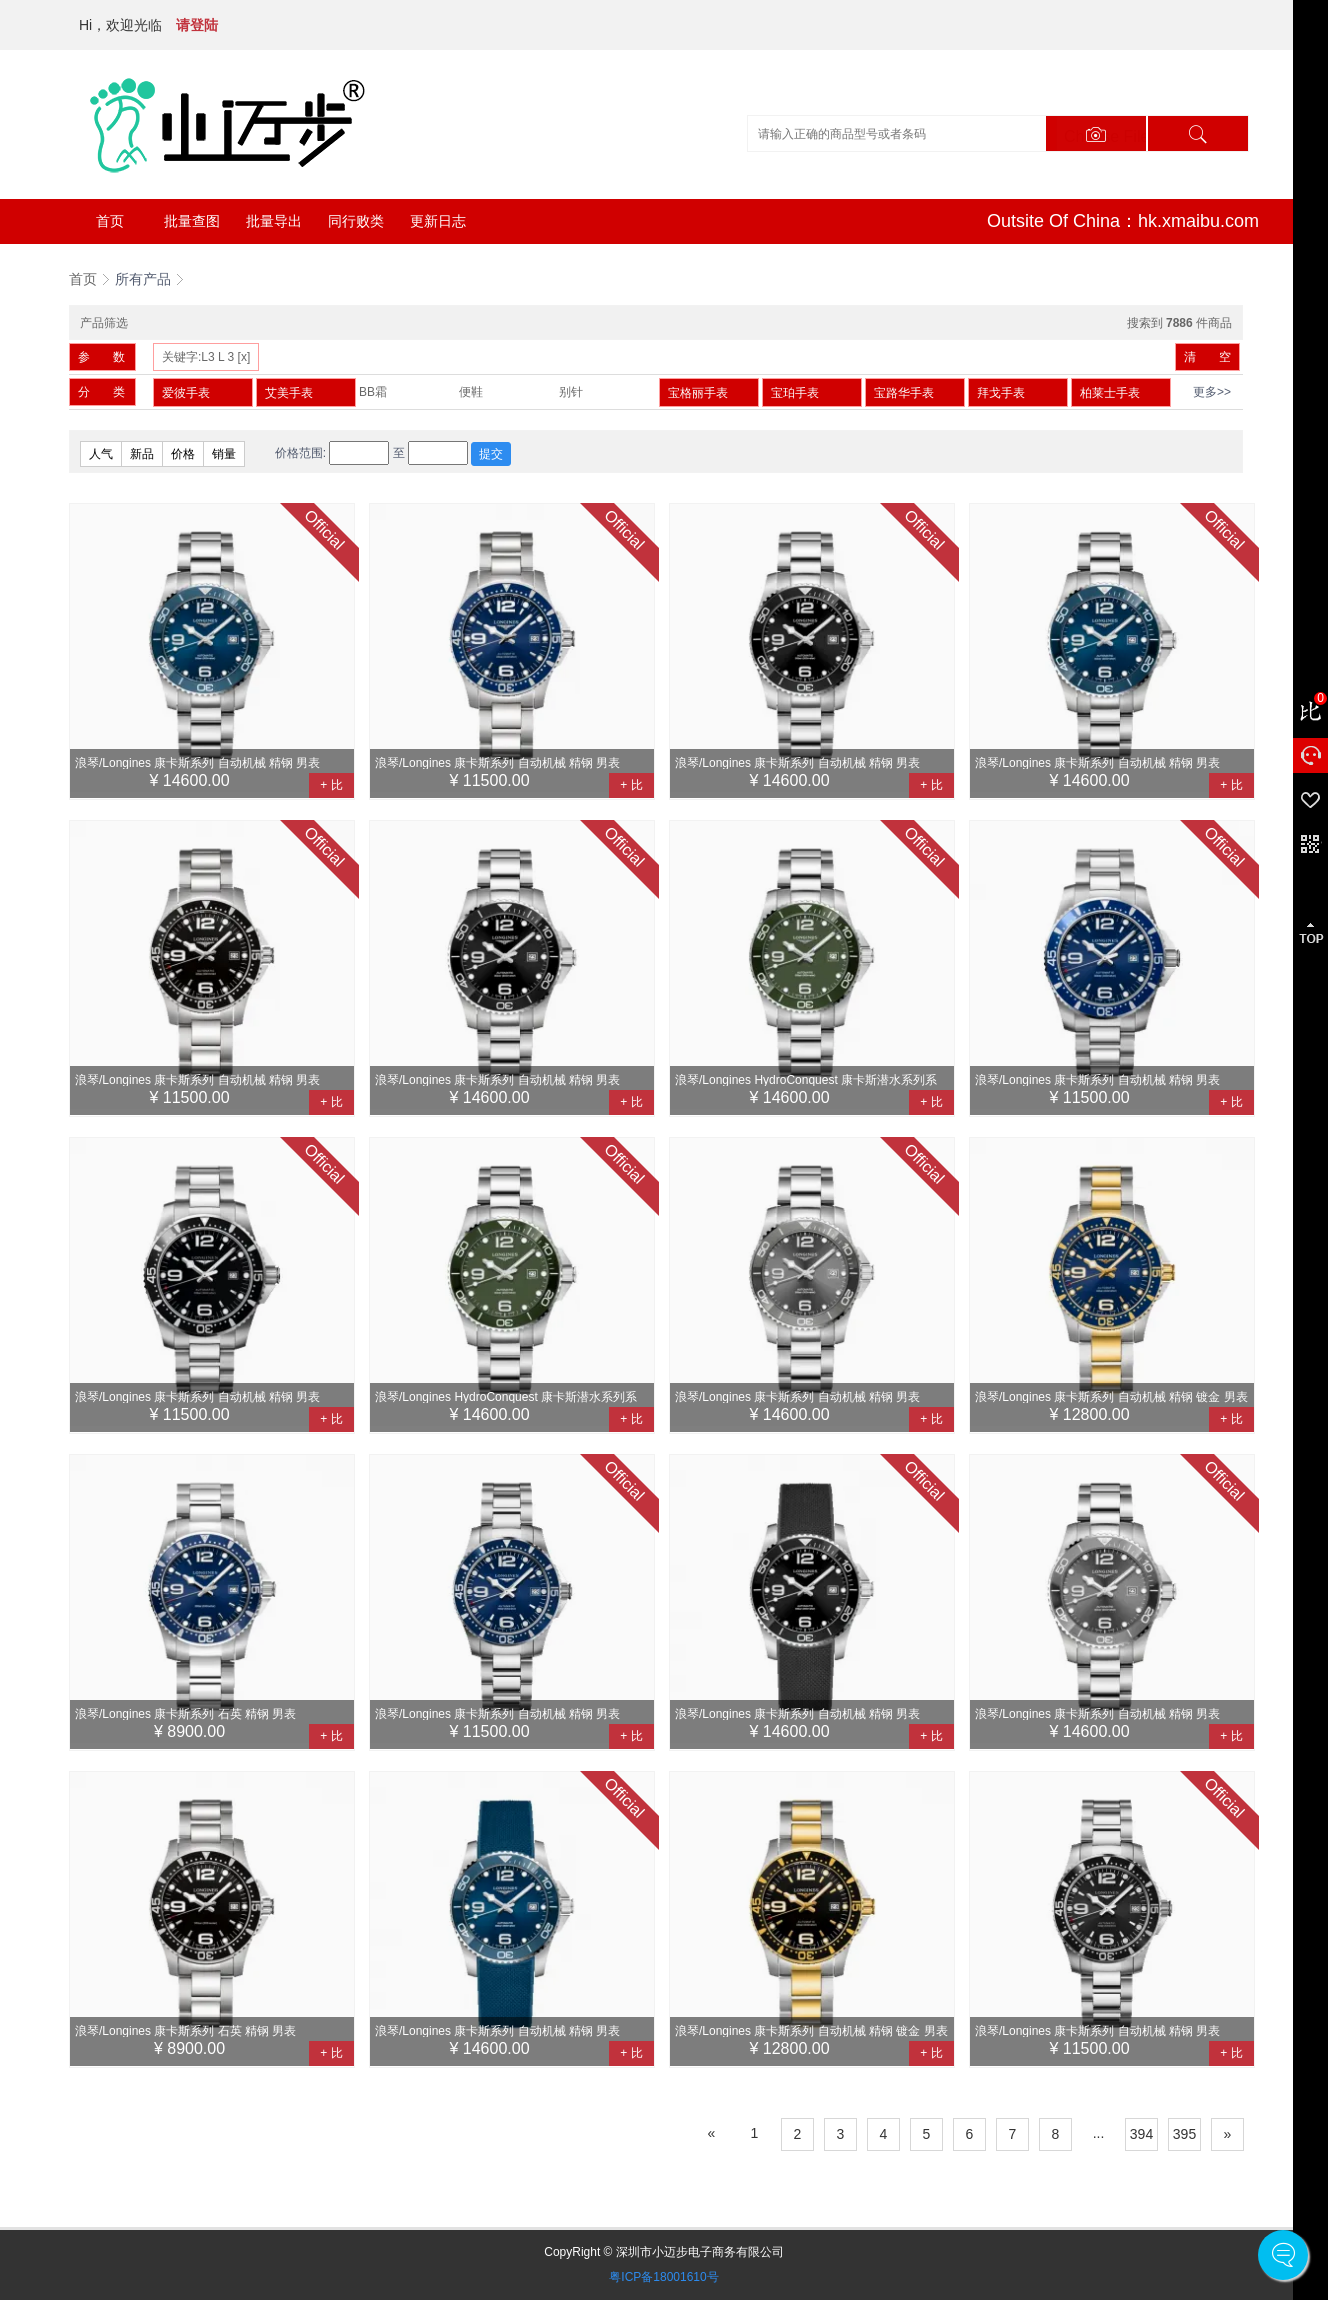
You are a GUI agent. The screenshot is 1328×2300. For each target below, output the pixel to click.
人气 (101, 454)
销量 (224, 454)
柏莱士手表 (1110, 393)
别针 (571, 392)
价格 (183, 454)
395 (1184, 2134)
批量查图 (192, 221)
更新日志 (438, 221)
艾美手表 (289, 393)
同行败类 (356, 221)
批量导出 (274, 221)
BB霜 (373, 392)
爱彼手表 (186, 393)
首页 (110, 221)
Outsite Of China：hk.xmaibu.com (1123, 221)
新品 (142, 454)
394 (1141, 2134)
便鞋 (471, 392)
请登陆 (197, 25)
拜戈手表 (1001, 393)
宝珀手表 (795, 393)
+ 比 (331, 785)
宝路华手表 (904, 393)
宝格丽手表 (698, 393)
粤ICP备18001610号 (663, 2277)
